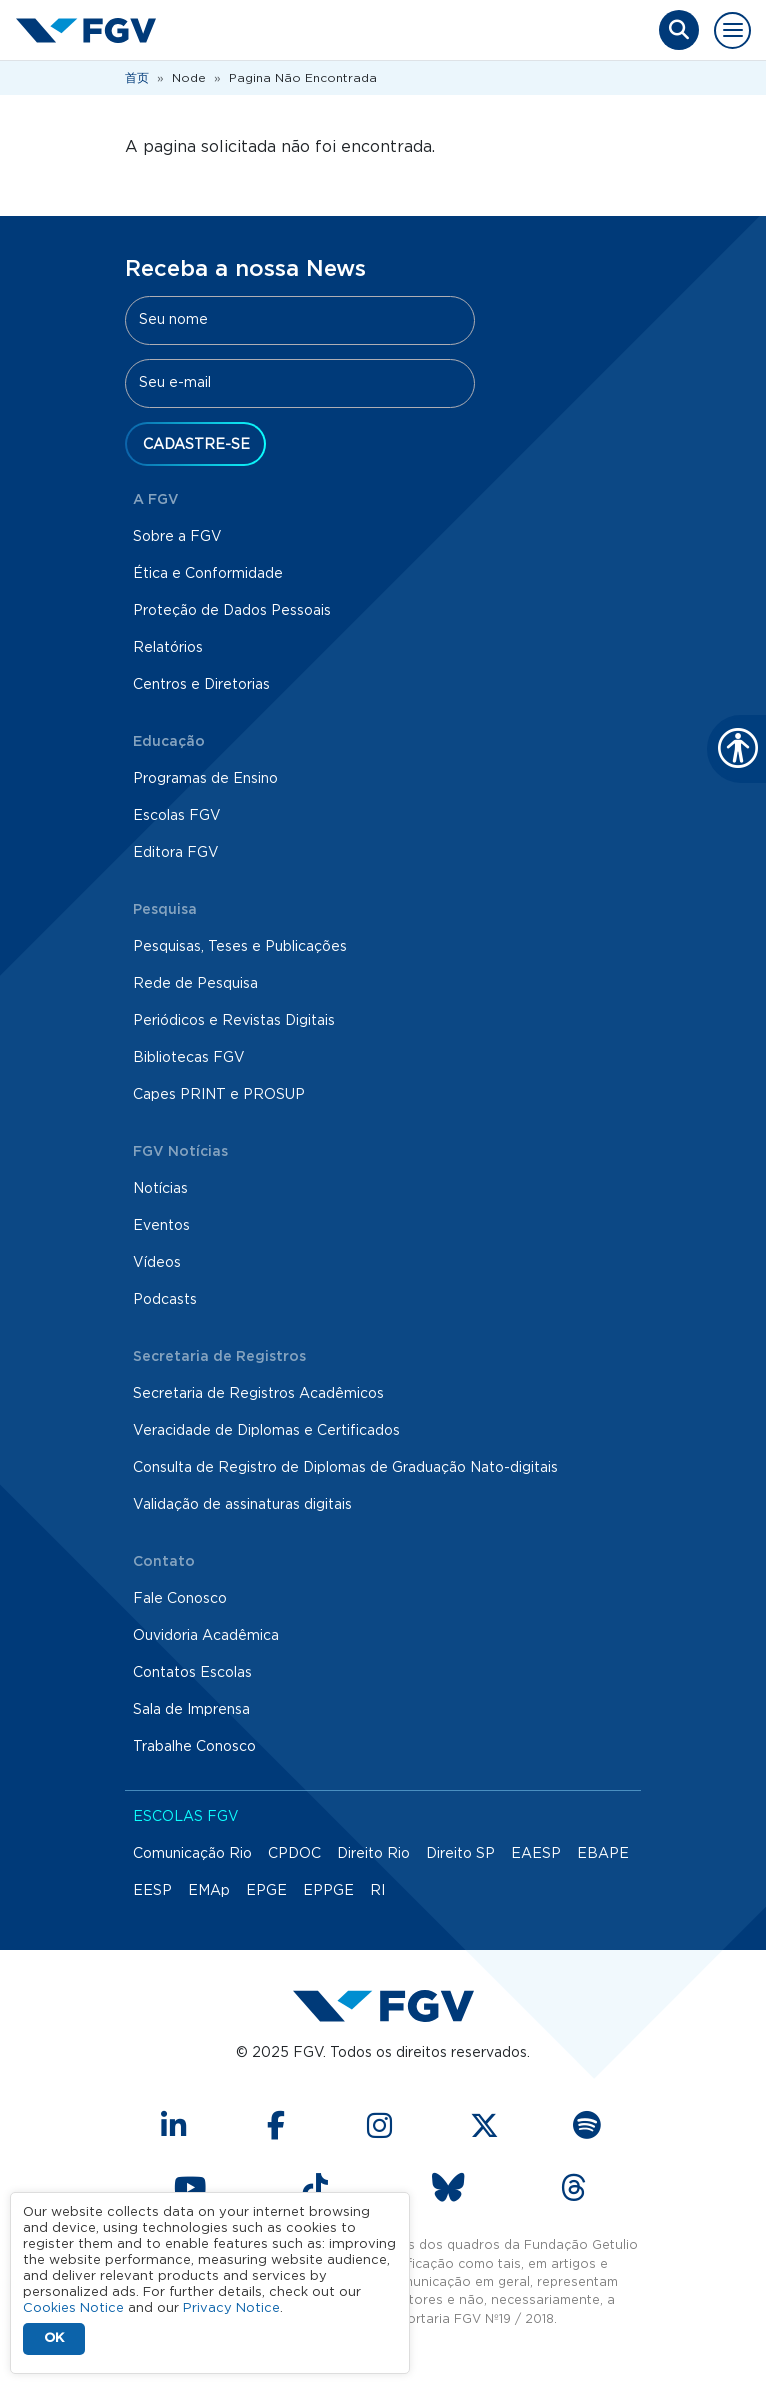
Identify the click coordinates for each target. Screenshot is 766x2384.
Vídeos (157, 1263)
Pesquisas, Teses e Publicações (240, 947)
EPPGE (328, 1891)
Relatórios (168, 648)
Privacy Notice (231, 2308)
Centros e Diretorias (201, 685)
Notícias (160, 1189)
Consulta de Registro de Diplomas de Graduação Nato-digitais (345, 1468)
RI (377, 1891)
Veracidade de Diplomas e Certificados (266, 1431)
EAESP (536, 1854)
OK (54, 2338)
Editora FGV (176, 853)
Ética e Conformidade (208, 574)
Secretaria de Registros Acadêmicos (258, 1394)
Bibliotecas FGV (189, 1058)
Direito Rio (373, 1854)
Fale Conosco (180, 1599)
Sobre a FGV (177, 537)
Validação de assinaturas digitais (242, 1505)
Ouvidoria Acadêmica (206, 1636)
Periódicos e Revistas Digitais (234, 1021)
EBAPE (603, 1854)
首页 (137, 78)
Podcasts (165, 1300)
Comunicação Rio (192, 1854)
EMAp (209, 1891)
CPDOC (294, 1854)
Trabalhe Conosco (194, 1747)
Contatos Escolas (192, 1673)
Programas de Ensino (205, 779)
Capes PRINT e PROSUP (219, 1095)
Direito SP (460, 1854)
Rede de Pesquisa (195, 984)
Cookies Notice (73, 2308)
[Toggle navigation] (732, 30)
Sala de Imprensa (191, 1710)
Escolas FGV (177, 816)
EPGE (266, 1891)
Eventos (161, 1226)
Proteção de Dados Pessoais (232, 611)
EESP (152, 1891)
